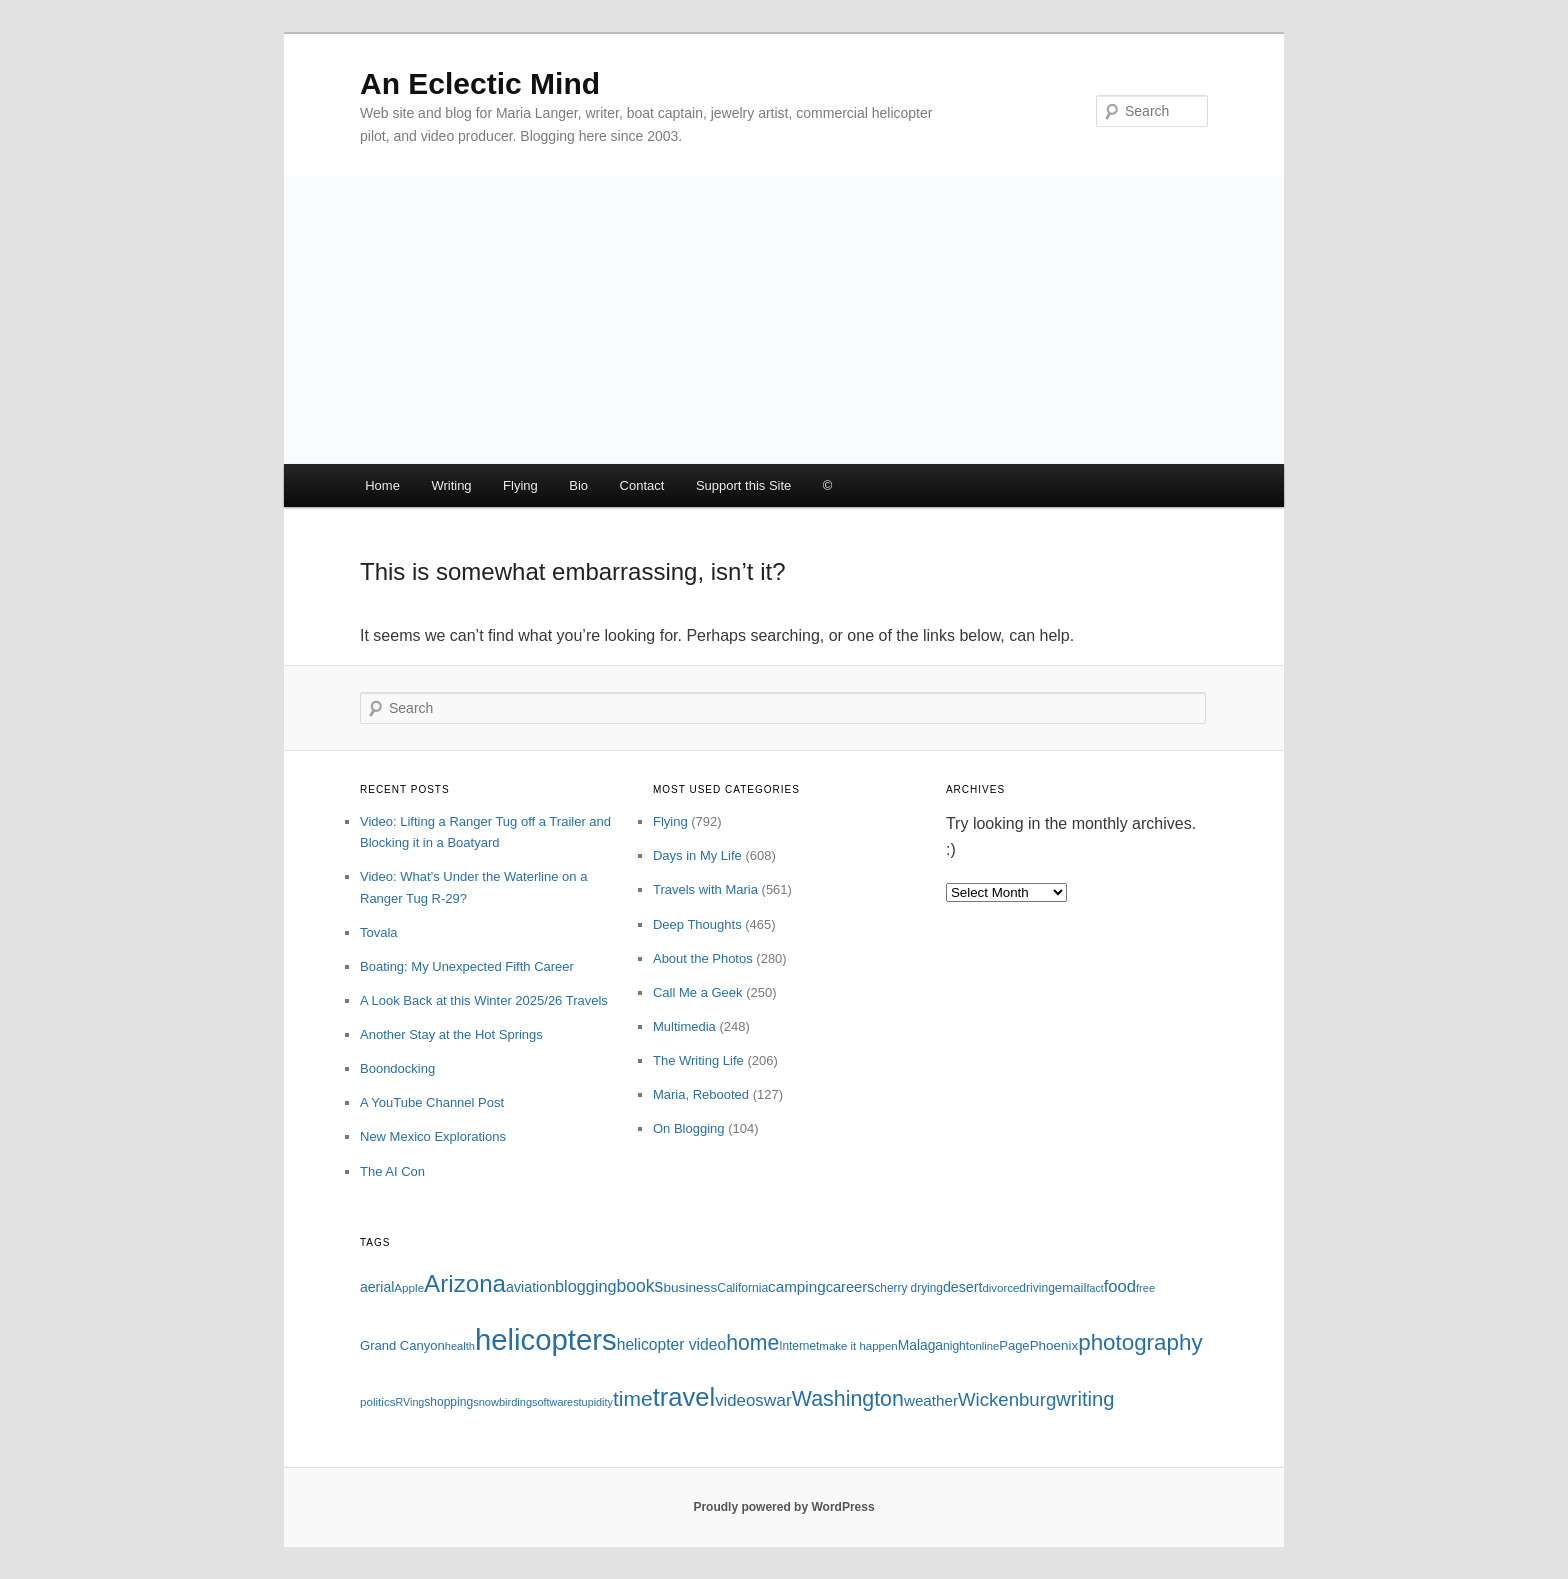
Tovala (379, 932)
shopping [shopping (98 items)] (448, 1402)
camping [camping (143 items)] (797, 1286)
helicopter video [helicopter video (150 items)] (671, 1344)
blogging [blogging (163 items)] (585, 1286)
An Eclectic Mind (480, 83)
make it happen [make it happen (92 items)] (858, 1346)
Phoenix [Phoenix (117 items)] (1054, 1345)
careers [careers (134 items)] (850, 1287)
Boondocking (397, 1068)
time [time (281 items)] (633, 1398)
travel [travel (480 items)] (684, 1397)
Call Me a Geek (698, 992)
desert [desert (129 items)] (963, 1287)
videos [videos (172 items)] (739, 1400)
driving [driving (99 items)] (1037, 1288)
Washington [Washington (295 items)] (848, 1399)
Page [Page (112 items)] (1014, 1345)
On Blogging (689, 1128)
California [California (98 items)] (742, 1288)
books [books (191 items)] (639, 1286)
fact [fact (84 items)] (1095, 1288)
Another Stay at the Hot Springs (451, 1034)
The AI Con (392, 1171)
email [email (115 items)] (1071, 1287)
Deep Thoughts (697, 924)
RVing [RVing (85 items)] (410, 1402)
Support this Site (743, 485)
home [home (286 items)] (752, 1342)
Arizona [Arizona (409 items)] (465, 1283)
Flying (520, 485)
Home (382, 485)
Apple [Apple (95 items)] (409, 1287)
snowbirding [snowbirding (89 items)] (502, 1402)
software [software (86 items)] (552, 1402)
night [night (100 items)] (956, 1346)
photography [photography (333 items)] (1140, 1342)
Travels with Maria (705, 889)
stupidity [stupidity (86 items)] (593, 1402)
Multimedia (684, 1026)
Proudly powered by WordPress (783, 1507)
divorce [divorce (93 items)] (1000, 1288)
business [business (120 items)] (690, 1287)
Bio (578, 485)
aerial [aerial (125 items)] (377, 1287)
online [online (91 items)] (984, 1346)
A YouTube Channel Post (432, 1102)
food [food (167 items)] (1120, 1286)
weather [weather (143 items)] (931, 1400)
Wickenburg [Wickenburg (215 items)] (1007, 1399)
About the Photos (703, 958)
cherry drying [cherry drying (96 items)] (908, 1288)
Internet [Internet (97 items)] (799, 1346)
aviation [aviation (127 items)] (530, 1287)
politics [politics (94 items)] (378, 1401)
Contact (642, 485)
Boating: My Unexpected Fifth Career (467, 966)
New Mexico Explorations (433, 1136)
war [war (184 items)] (778, 1400)
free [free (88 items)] (1145, 1288)
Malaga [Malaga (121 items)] (920, 1345)
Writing (451, 485)
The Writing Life (698, 1060)
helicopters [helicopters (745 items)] (546, 1339)
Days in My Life (697, 855)
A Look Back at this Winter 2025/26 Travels (484, 1000)
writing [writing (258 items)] (1085, 1399)
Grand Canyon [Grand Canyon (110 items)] (402, 1345)
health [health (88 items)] (460, 1346)
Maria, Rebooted (701, 1094)
